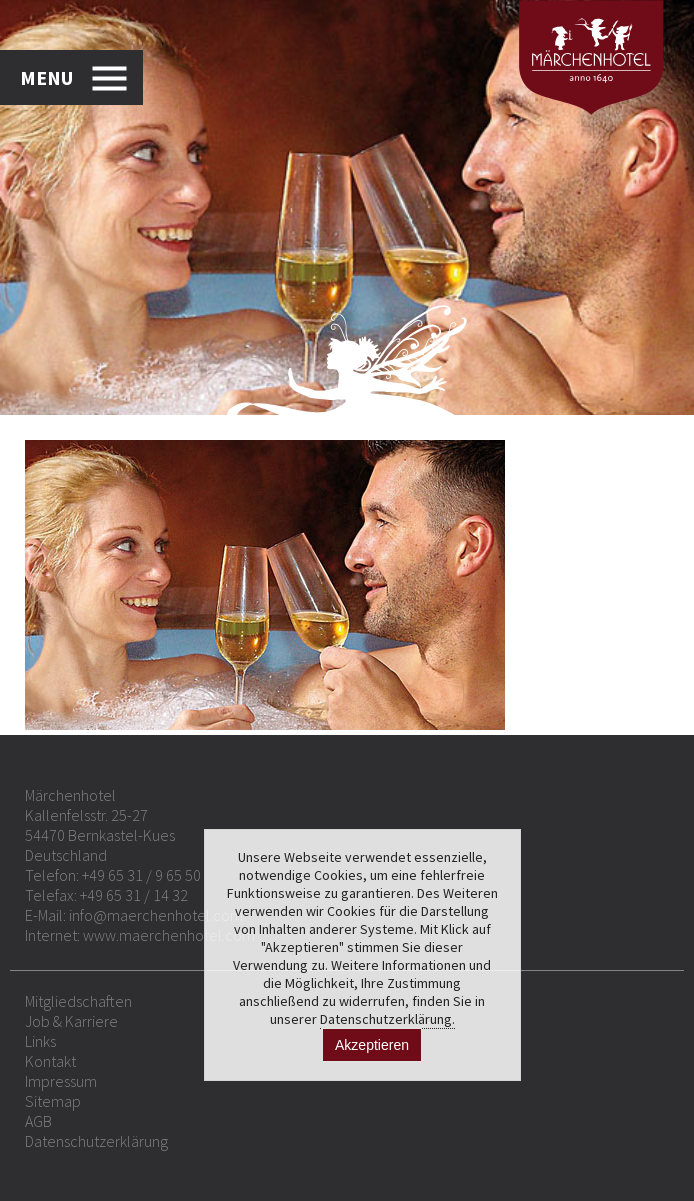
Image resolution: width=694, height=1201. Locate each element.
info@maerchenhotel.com (156, 915)
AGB (38, 1121)
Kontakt (50, 1061)
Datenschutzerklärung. (387, 1019)
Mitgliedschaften (78, 1001)
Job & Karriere (71, 1021)
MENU (46, 77)
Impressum (61, 1081)
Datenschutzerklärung (96, 1141)
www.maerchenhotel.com (169, 935)
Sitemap (53, 1101)
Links (40, 1041)
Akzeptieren (372, 1045)
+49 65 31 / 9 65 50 (141, 875)
